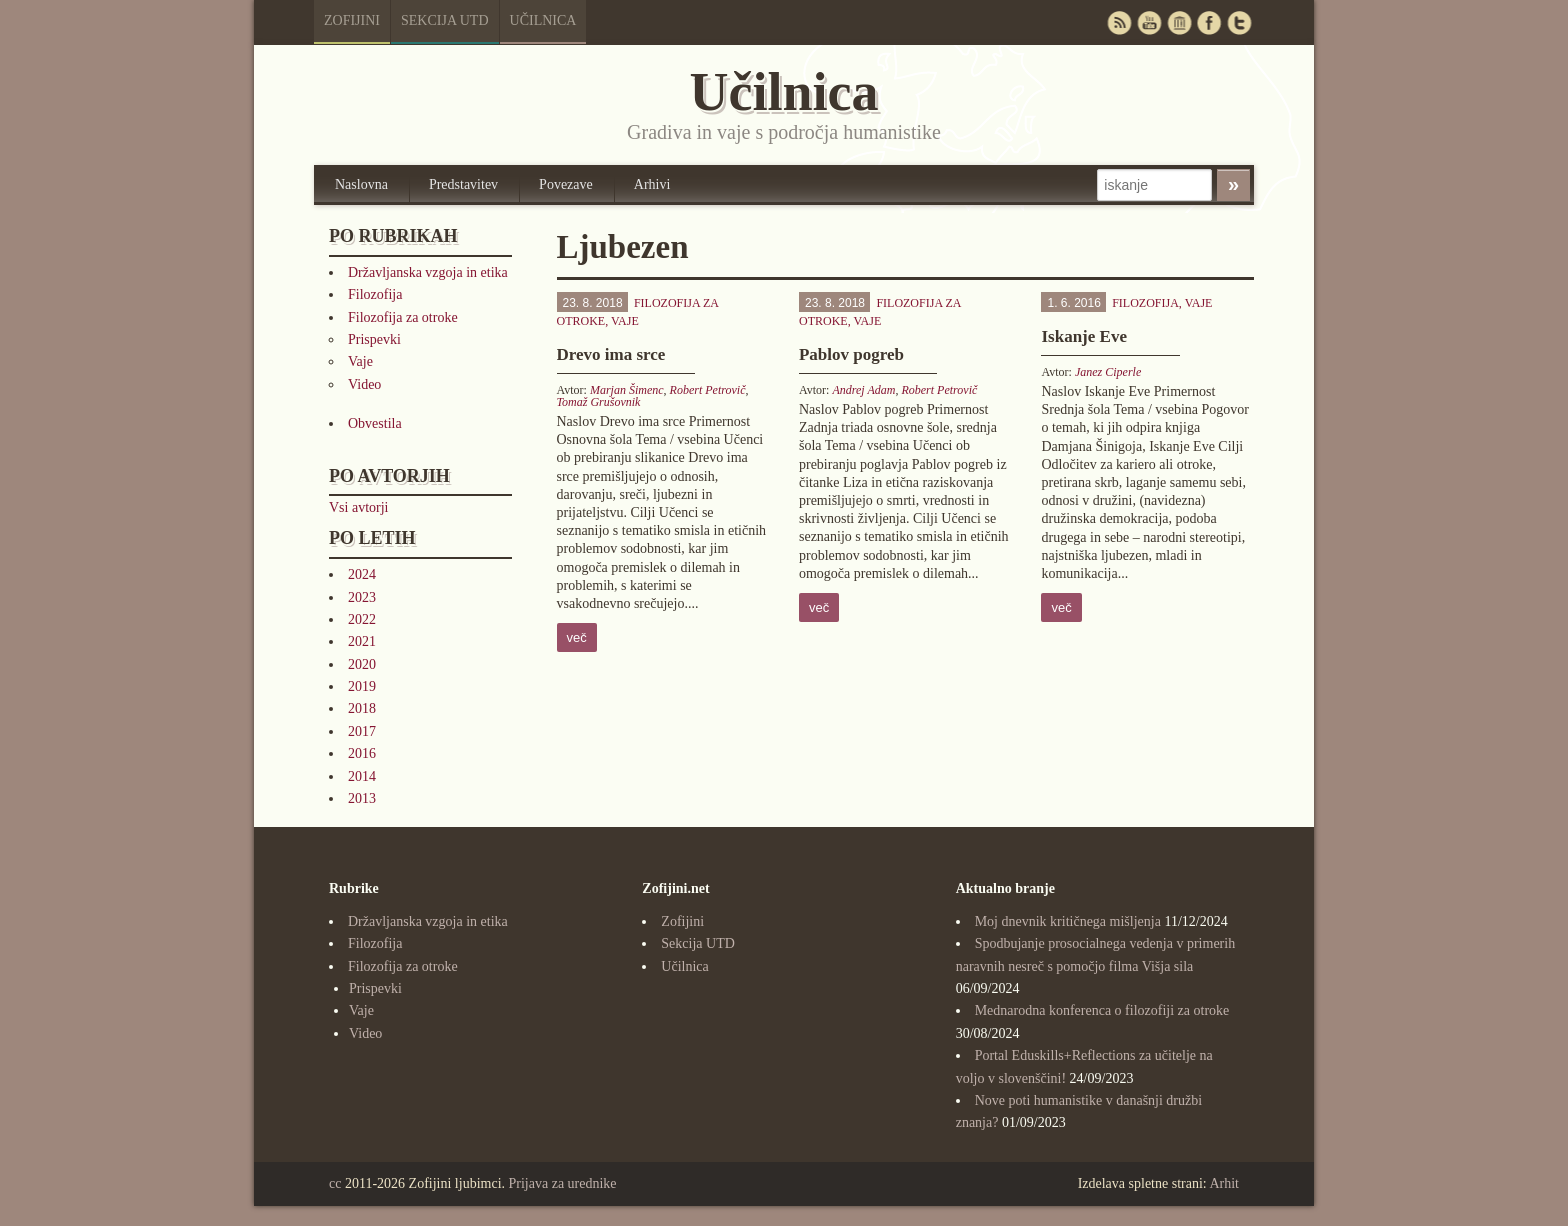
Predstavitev (463, 184)
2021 (362, 641)
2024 (362, 574)
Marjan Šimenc (627, 390)
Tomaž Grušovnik (599, 402)
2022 (362, 619)
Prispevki (374, 339)
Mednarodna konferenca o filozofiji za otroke (1102, 1010)
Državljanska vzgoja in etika (428, 272)
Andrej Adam (863, 390)
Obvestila (375, 423)
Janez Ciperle (1108, 372)
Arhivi (652, 184)
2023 (362, 597)
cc (335, 1183)
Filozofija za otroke (403, 317)
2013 (362, 798)
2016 (362, 753)
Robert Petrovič (708, 390)
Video (364, 384)
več (577, 637)
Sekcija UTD (445, 20)
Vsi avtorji (359, 507)
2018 (362, 708)
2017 (362, 731)
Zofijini (352, 20)
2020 (362, 664)
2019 (362, 686)
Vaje (360, 361)
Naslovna (361, 184)
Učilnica (543, 20)
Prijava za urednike (563, 1183)
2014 (362, 776)
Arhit (1224, 1183)
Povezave (566, 184)
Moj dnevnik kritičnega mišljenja (1068, 921)
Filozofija (375, 294)
